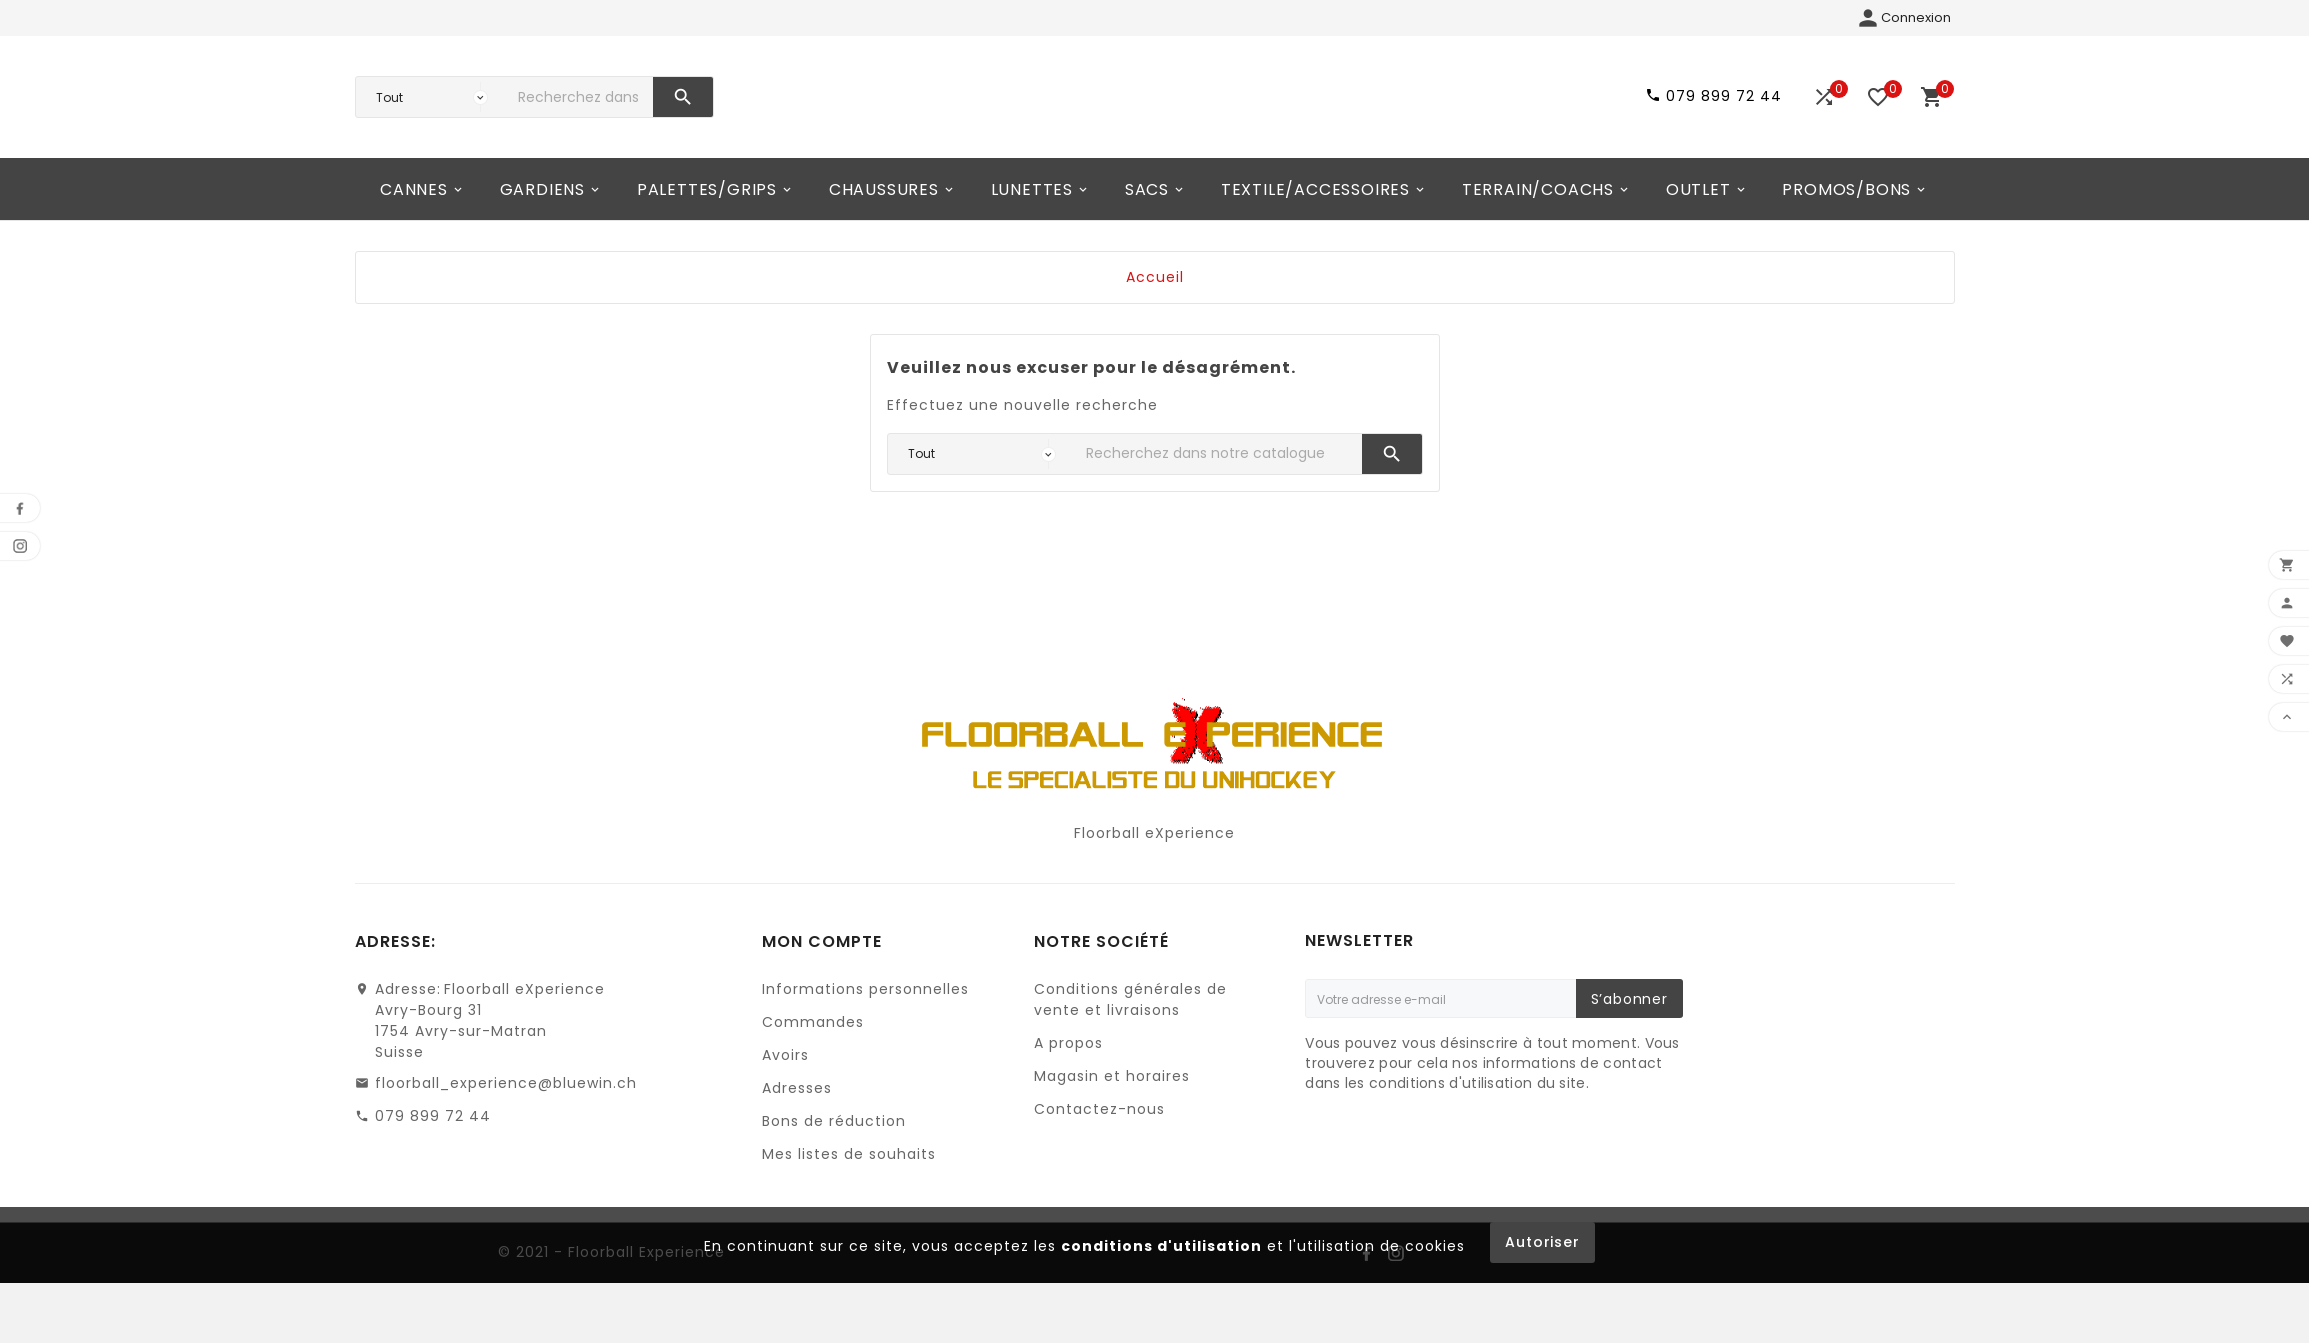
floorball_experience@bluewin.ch (506, 1132)
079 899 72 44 (433, 1165)
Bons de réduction (834, 1170)
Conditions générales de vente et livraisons (1130, 1048)
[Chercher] (580, 122)
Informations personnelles (865, 1038)
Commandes (813, 1071)
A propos (1068, 1092)
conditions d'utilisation (1161, 1295)
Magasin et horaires (1112, 1125)
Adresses (797, 1137)
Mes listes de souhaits (849, 1203)
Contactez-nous (1099, 1158)
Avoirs (785, 1104)
